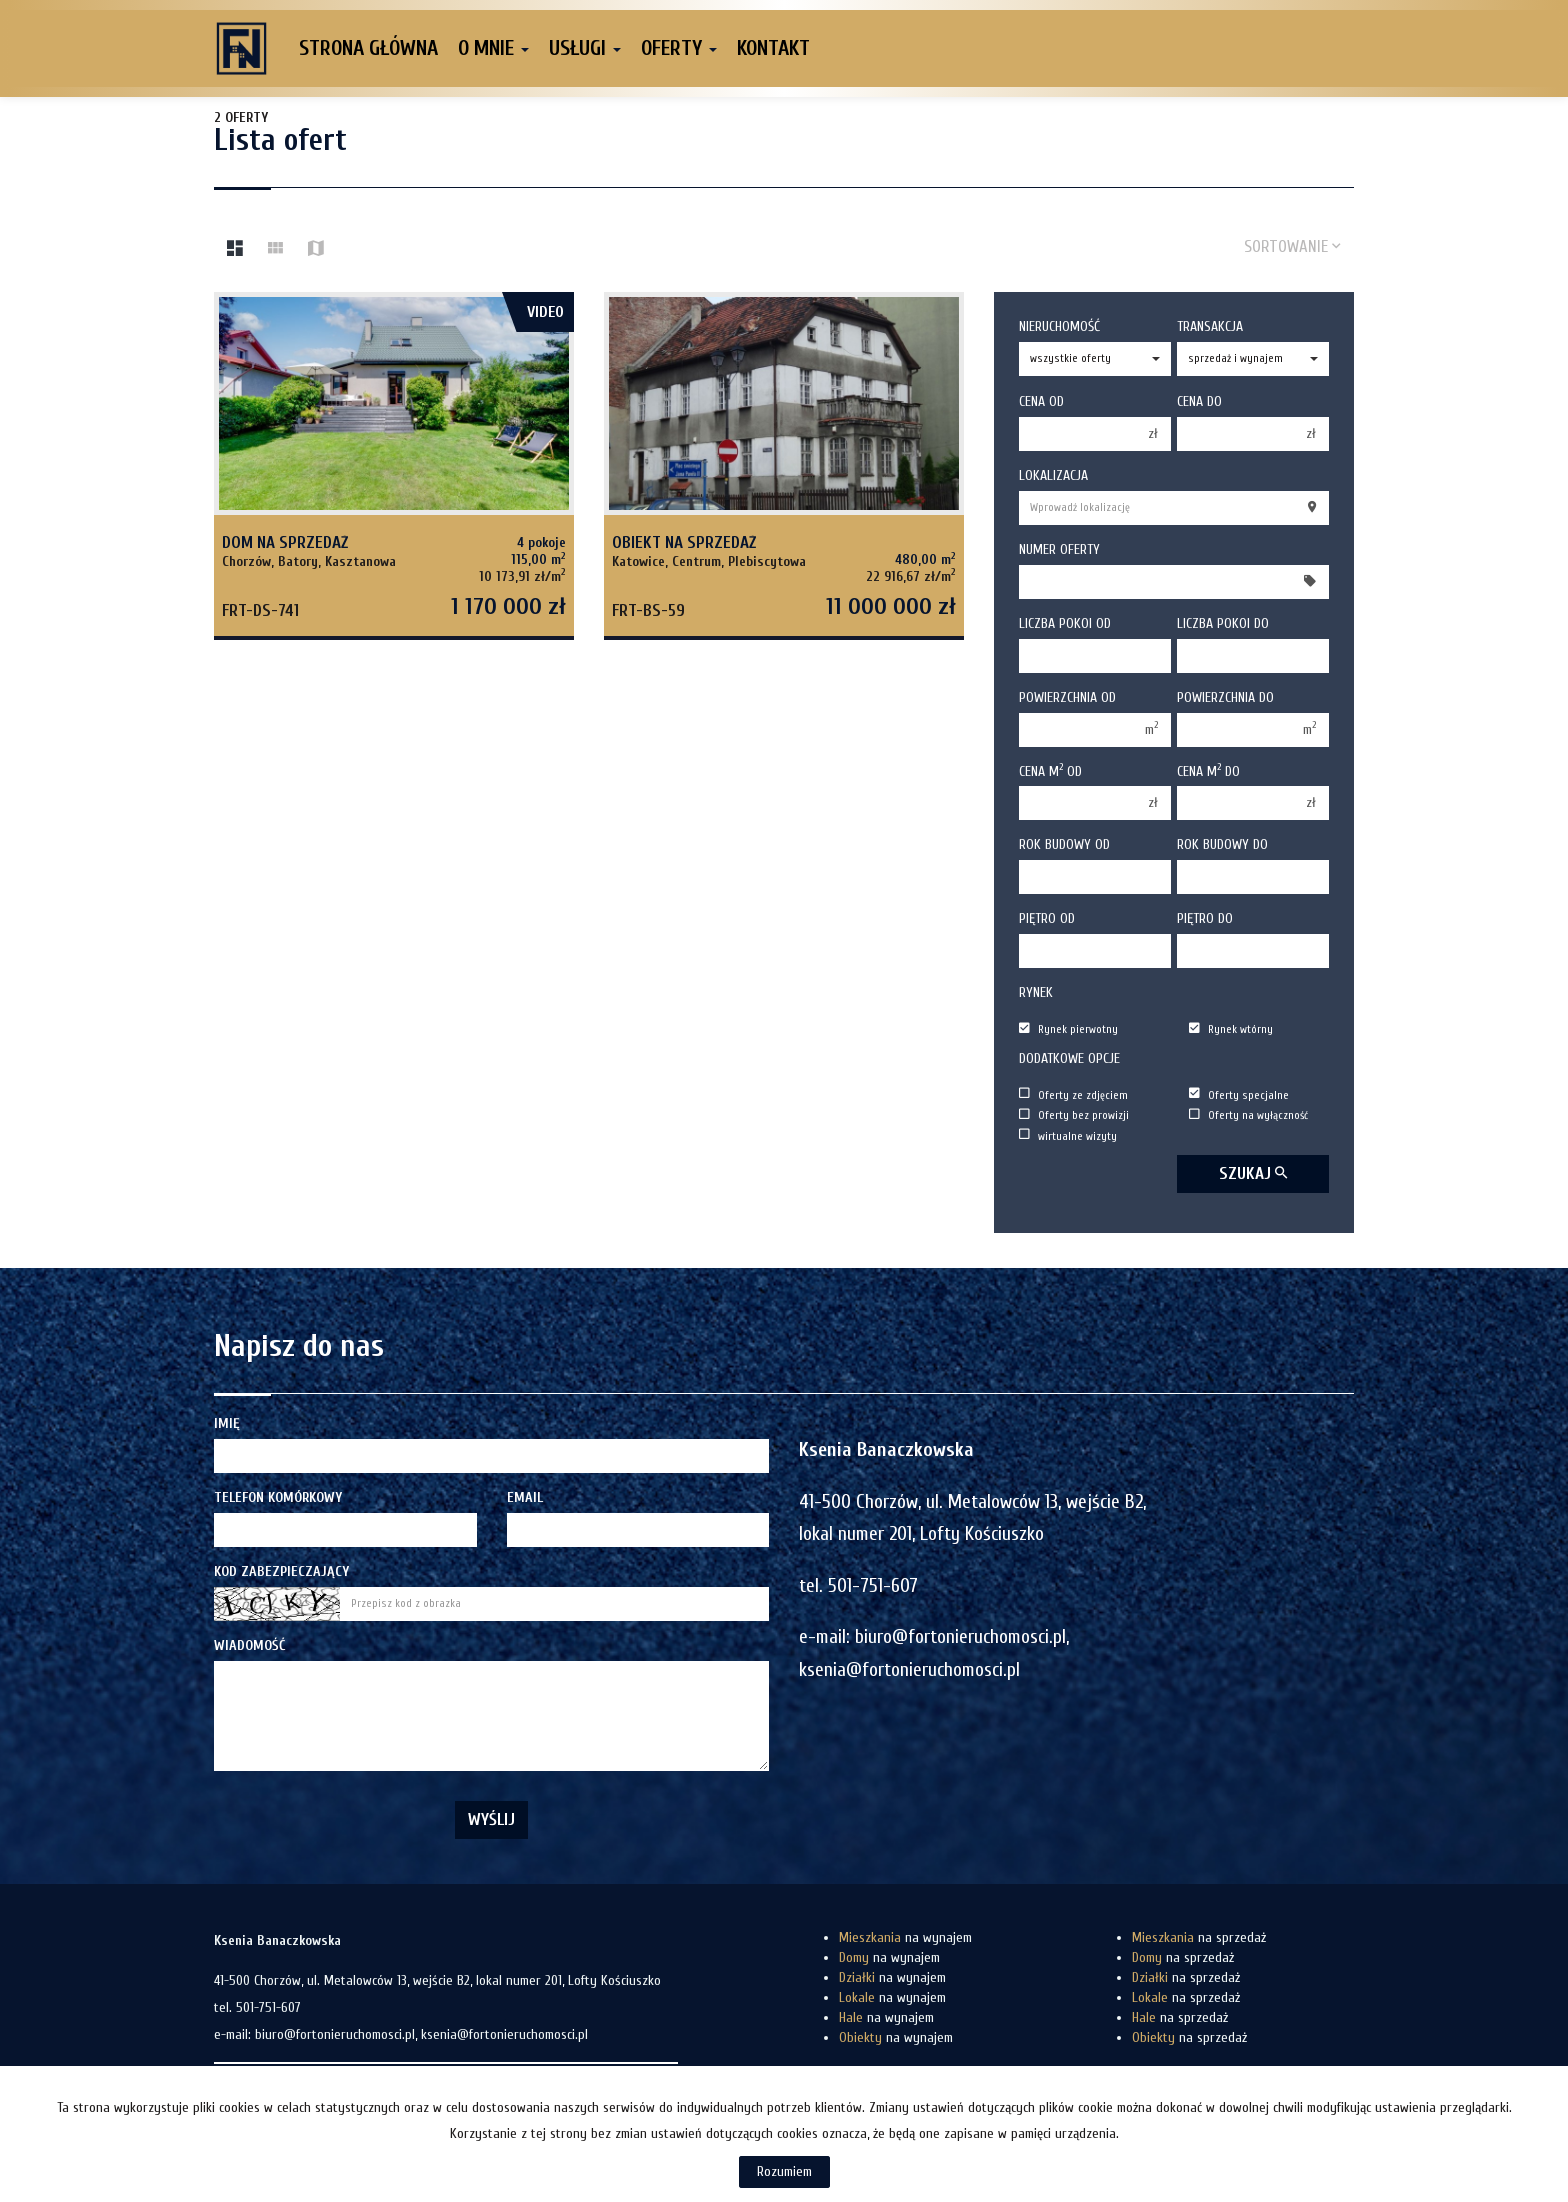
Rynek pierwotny (1068, 1029)
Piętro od (1047, 918)
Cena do (1199, 401)
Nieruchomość (1059, 326)
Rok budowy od (1064, 844)
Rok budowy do (1222, 844)
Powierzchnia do (1225, 697)
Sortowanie (1292, 246)
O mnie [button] (493, 48)
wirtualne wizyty (1068, 1135)
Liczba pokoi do (1223, 623)
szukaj (1253, 1173)
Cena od (1041, 401)
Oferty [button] (679, 48)
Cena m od (1050, 771)
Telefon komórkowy (278, 1497)
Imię (227, 1423)
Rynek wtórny (1231, 1029)
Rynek (1036, 992)
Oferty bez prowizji (1074, 1115)
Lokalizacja (1053, 475)
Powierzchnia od (1067, 697)
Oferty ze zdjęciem (1073, 1094)
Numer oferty (1059, 549)
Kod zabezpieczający (281, 1571)
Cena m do (1208, 771)
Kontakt (773, 48)
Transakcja (1210, 326)
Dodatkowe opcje (1069, 1058)
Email (525, 1497)
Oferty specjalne (1239, 1094)
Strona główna (368, 48)
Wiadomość (249, 1645)
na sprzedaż (1199, 1937)
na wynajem (905, 1937)
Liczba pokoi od (1065, 623)
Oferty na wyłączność (1248, 1115)
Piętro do (1205, 918)
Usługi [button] (585, 48)
